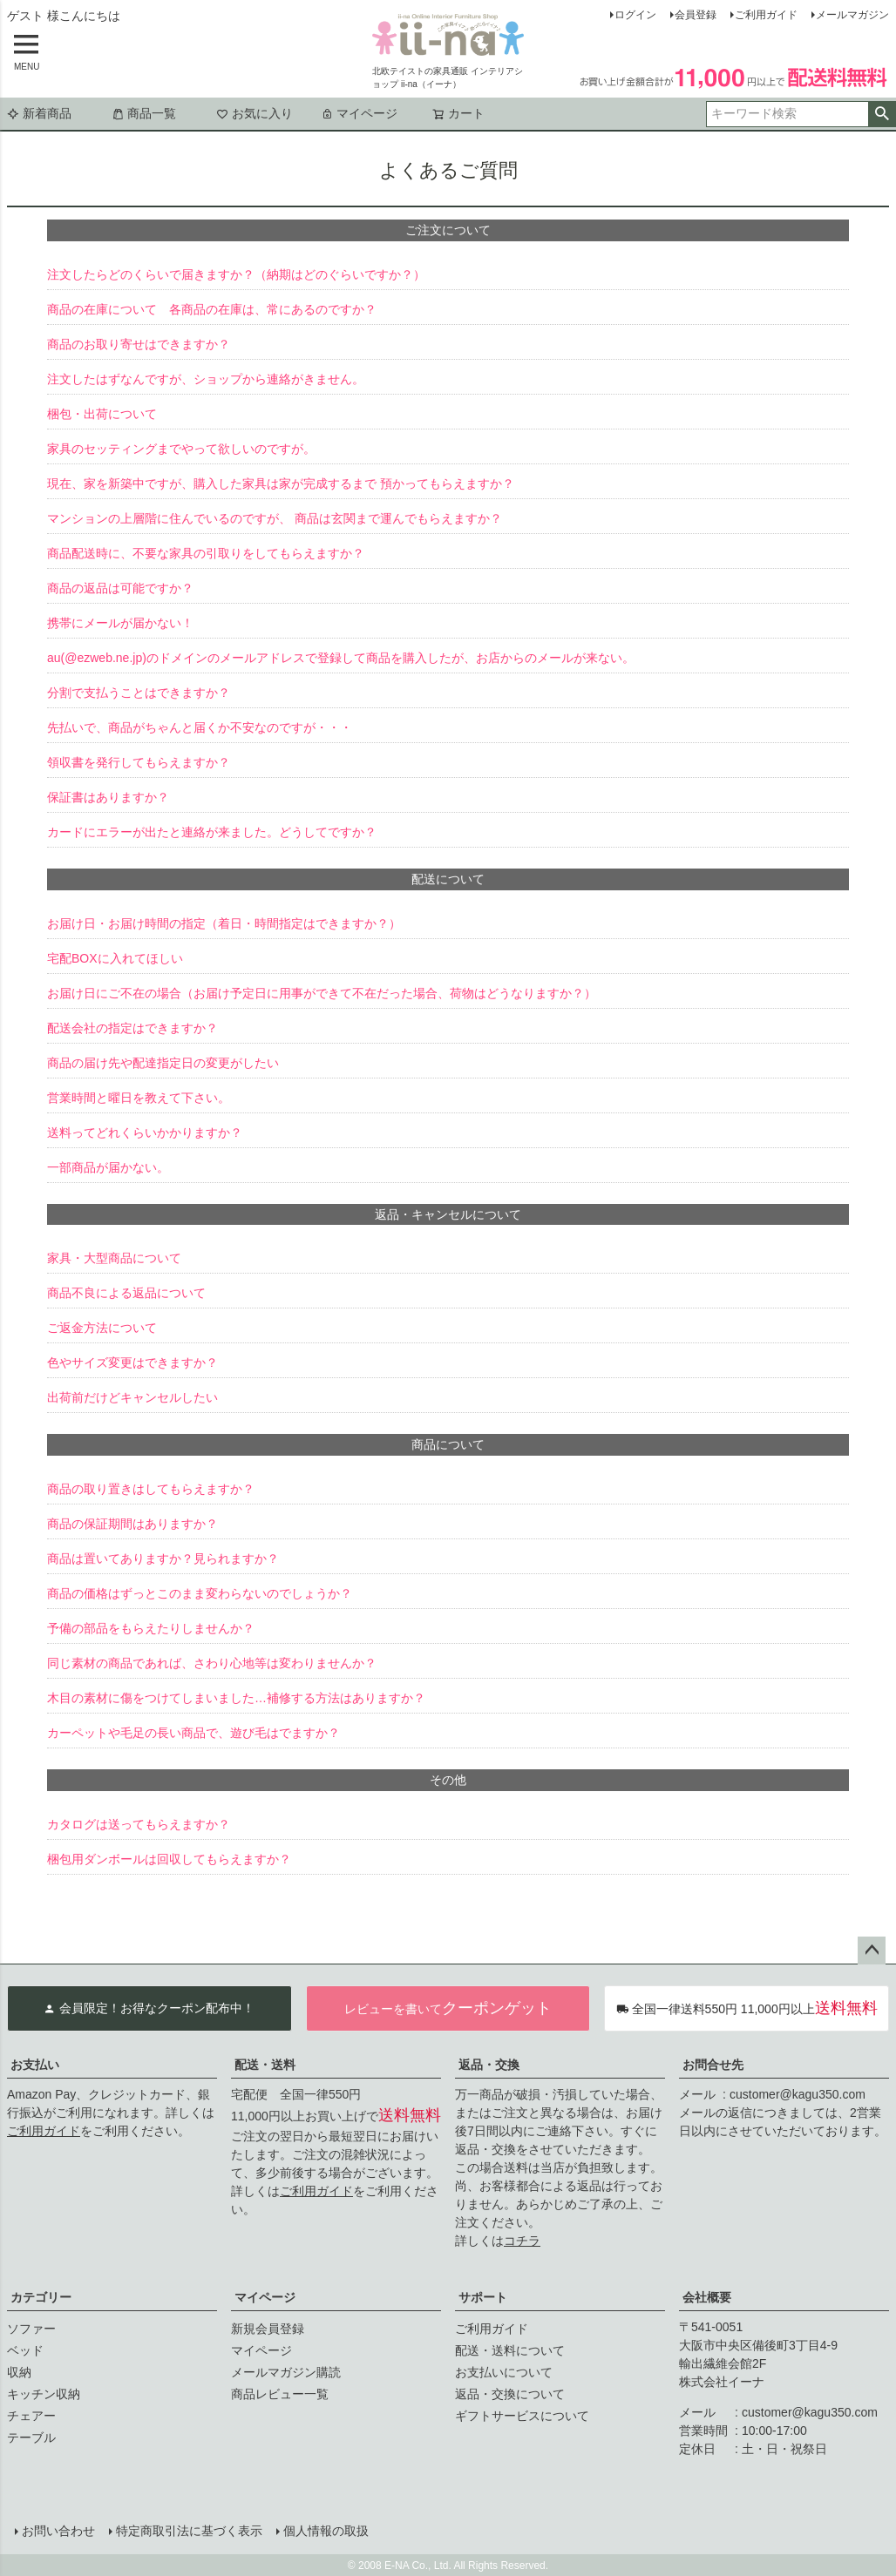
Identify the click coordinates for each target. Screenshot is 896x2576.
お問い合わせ (57, 2530)
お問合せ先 (712, 2065)
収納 (19, 2372)
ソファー (31, 2329)
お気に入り (254, 113)
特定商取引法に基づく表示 (188, 2530)
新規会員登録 (267, 2329)
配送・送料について (510, 2350)
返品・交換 (488, 2065)
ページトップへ (872, 1950)
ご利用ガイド (766, 15)
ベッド (25, 2350)
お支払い (34, 2065)
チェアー (31, 2416)
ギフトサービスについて (522, 2416)
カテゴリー (40, 2297)
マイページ (359, 113)
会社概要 (706, 2297)
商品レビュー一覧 (280, 2394)
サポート (482, 2297)
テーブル (31, 2437)
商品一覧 (144, 113)
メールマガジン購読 (286, 2372)
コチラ (522, 2241)
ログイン (635, 15)
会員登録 (695, 15)
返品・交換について (510, 2394)
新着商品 (39, 113)
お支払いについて (504, 2372)
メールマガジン (852, 15)
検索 (881, 114)
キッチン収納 (43, 2394)
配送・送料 (264, 2065)
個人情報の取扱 (325, 2530)
